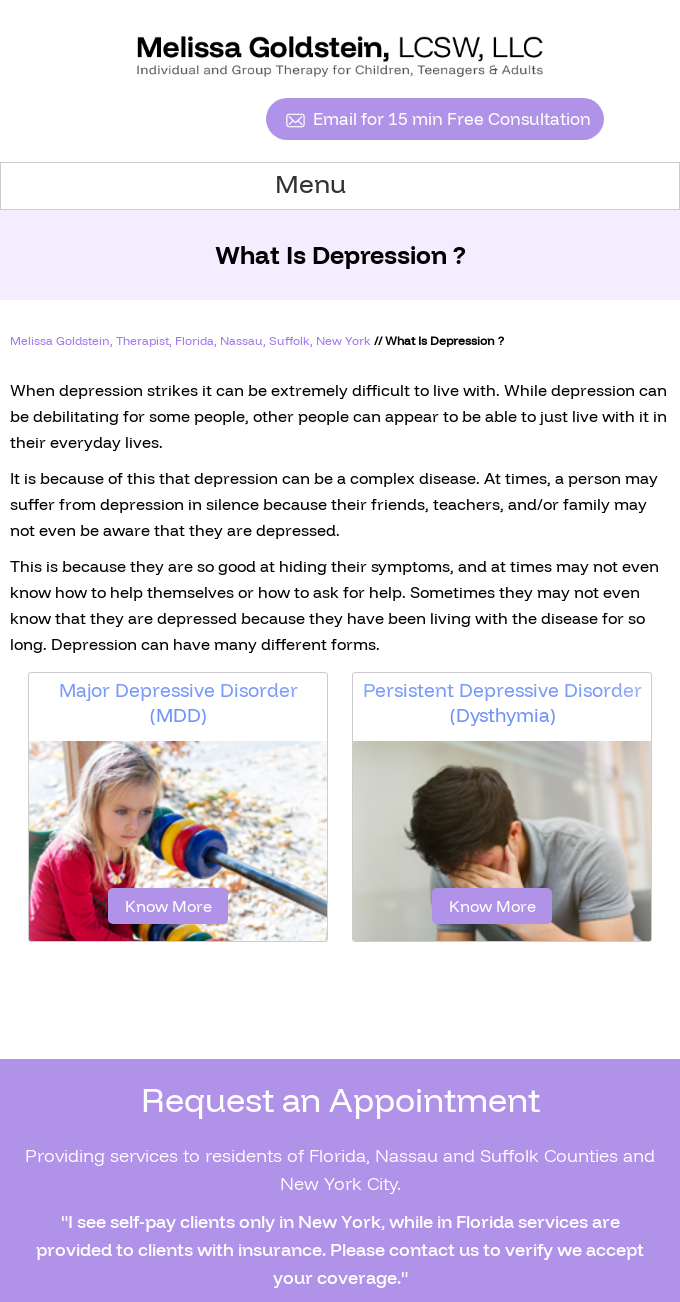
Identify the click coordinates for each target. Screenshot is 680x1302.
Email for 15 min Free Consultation (452, 118)
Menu (335, 184)
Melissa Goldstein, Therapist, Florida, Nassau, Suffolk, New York (190, 340)
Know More (168, 906)
